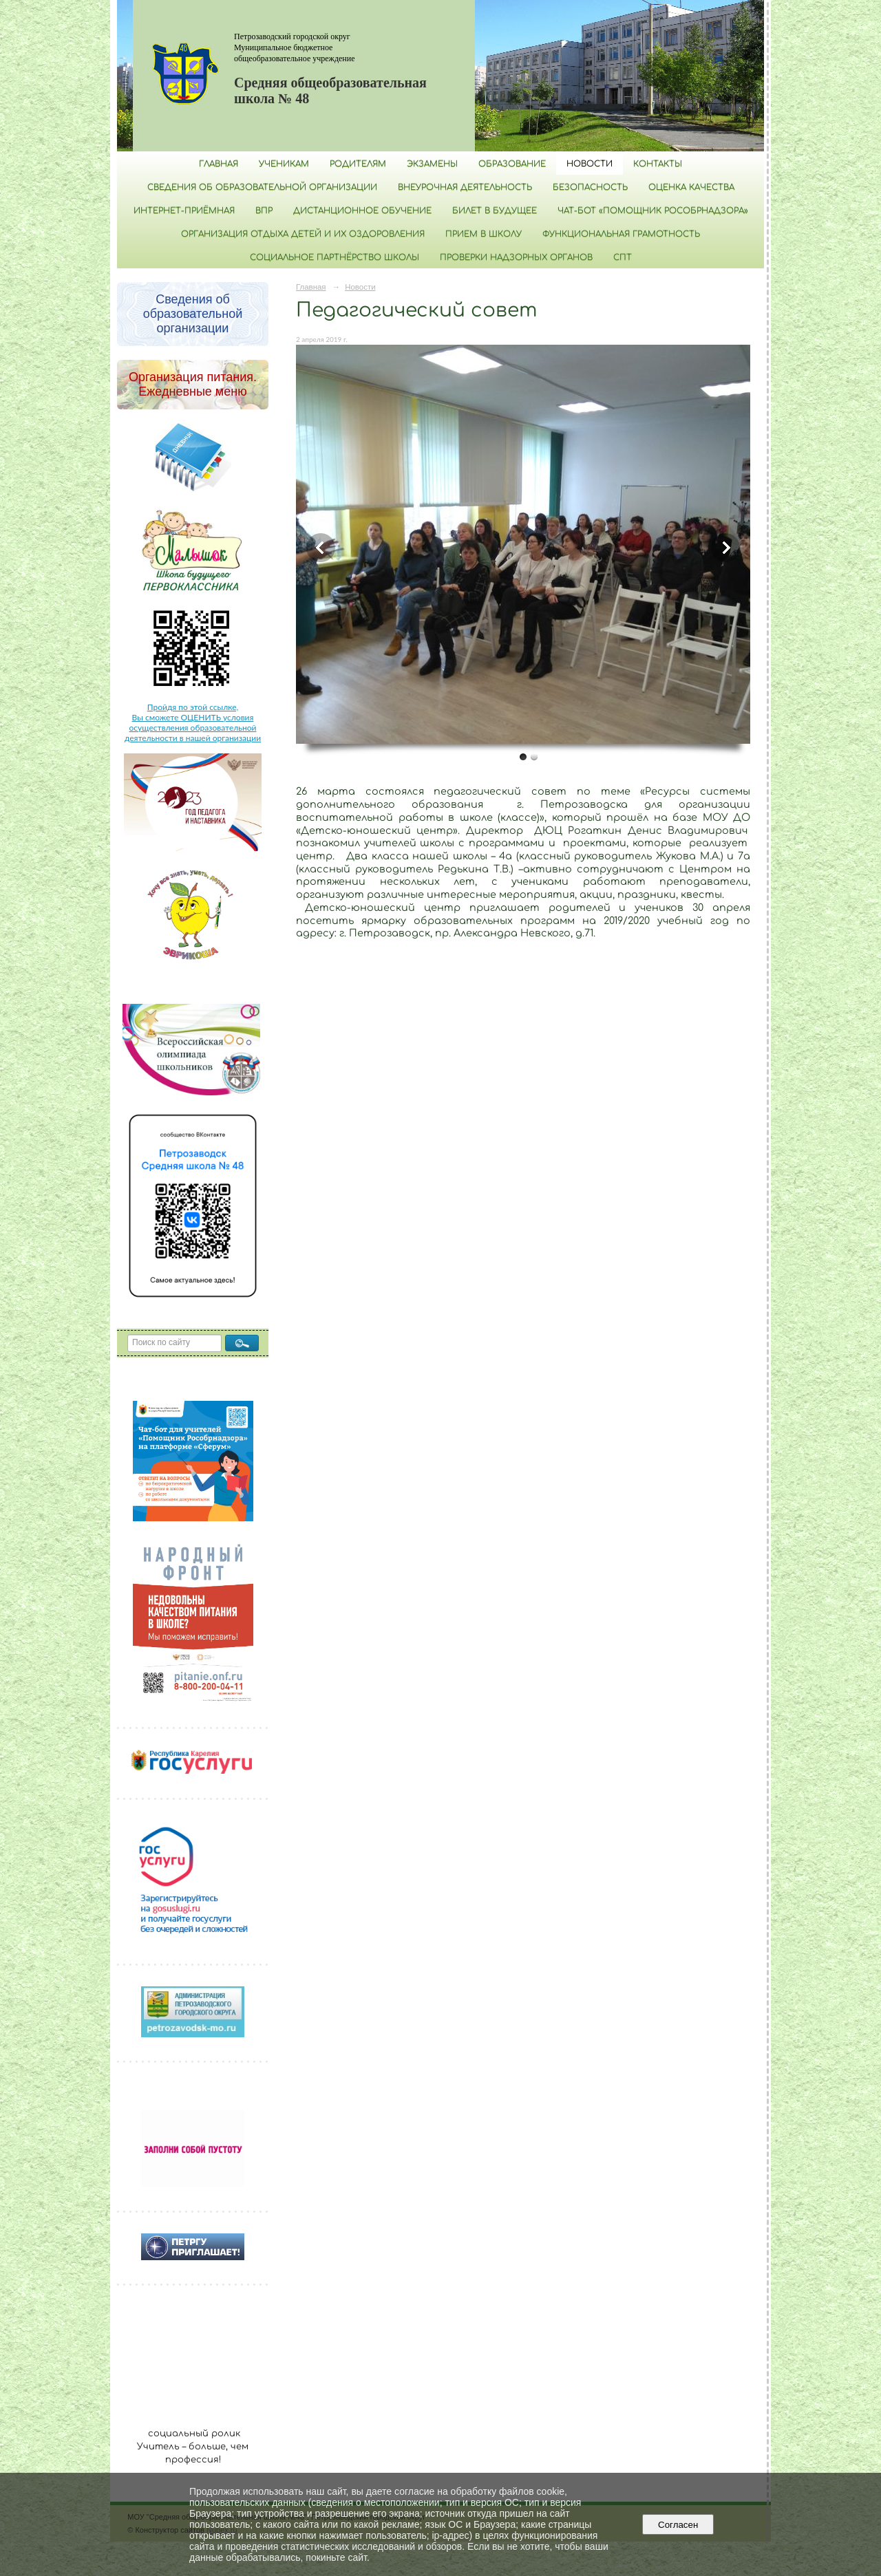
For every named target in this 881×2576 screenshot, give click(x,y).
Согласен (678, 2525)
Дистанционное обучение (362, 210)
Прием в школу (483, 234)
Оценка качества (691, 187)
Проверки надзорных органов (516, 257)
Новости (589, 164)
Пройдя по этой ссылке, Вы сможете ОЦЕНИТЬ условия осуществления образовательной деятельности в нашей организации (193, 722)
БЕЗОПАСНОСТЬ (590, 187)
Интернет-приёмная (184, 210)
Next (725, 547)
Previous (320, 547)
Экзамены (432, 164)
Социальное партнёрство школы (334, 257)
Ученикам (284, 164)
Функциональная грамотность (621, 234)
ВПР (264, 210)
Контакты (657, 164)
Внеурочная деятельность (465, 187)
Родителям (358, 164)
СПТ (622, 257)
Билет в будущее (494, 210)
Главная (218, 164)
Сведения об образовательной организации (262, 187)
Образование (512, 164)
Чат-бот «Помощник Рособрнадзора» (653, 210)
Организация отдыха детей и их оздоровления (303, 234)
